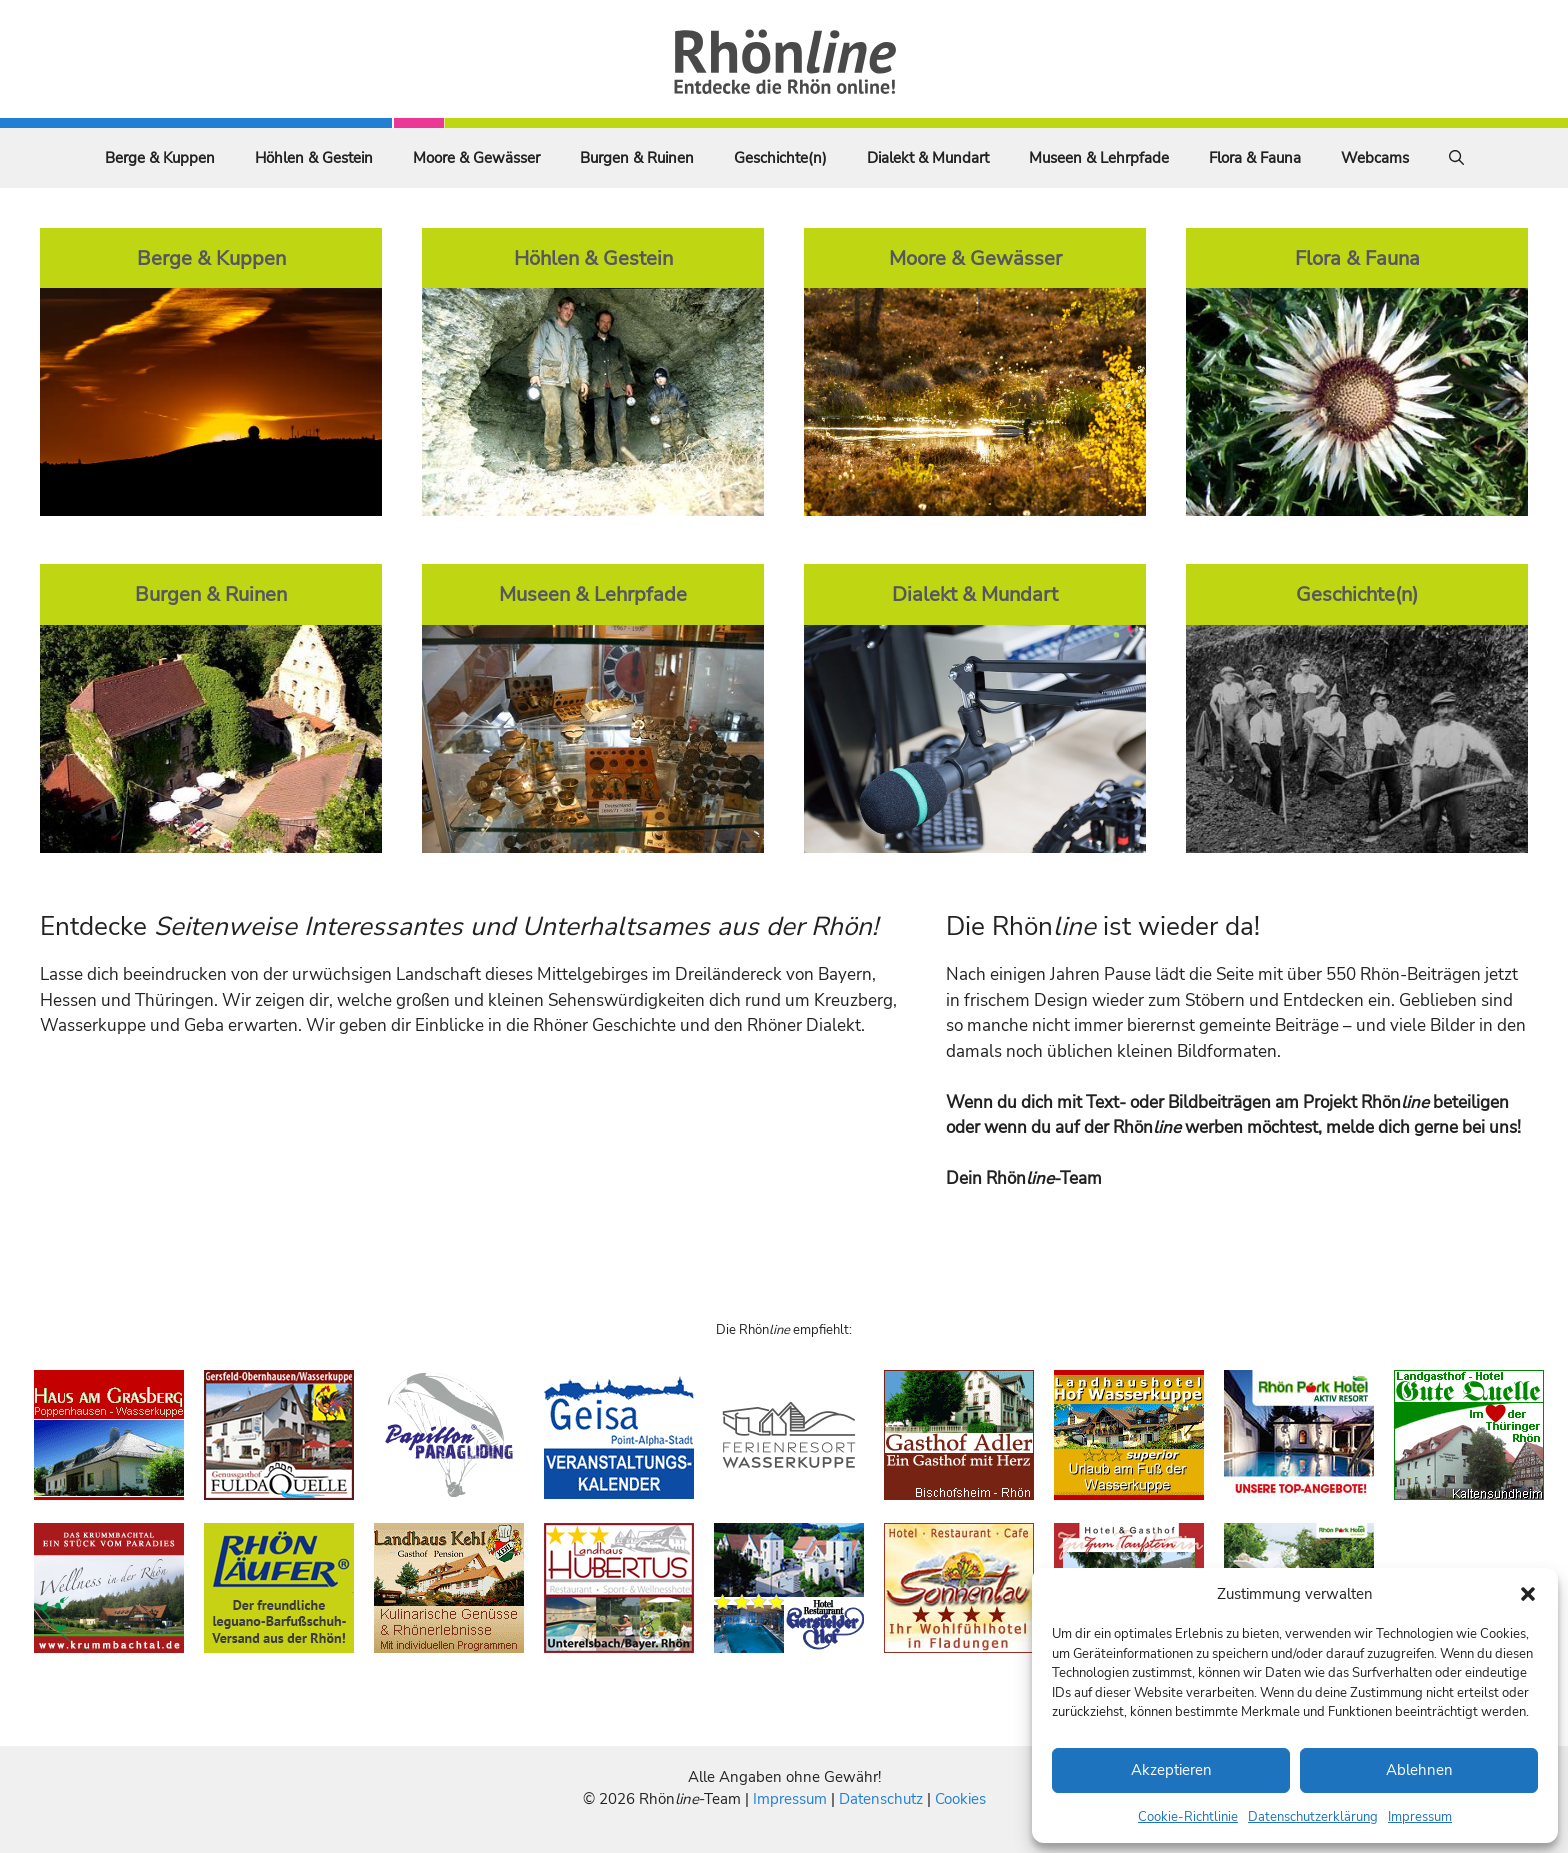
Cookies (960, 1799)
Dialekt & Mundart (928, 158)
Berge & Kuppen (160, 158)
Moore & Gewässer (476, 158)
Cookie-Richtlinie (1188, 1817)
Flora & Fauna (1255, 158)
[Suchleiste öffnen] (1456, 158)
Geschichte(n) (780, 158)
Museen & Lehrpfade (1099, 158)
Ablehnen (1419, 1770)
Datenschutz (881, 1799)
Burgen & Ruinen (637, 158)
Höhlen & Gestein (314, 158)
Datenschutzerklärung (1313, 1817)
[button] (1528, 1594)
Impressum (1420, 1817)
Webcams (1375, 158)
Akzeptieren (1171, 1770)
